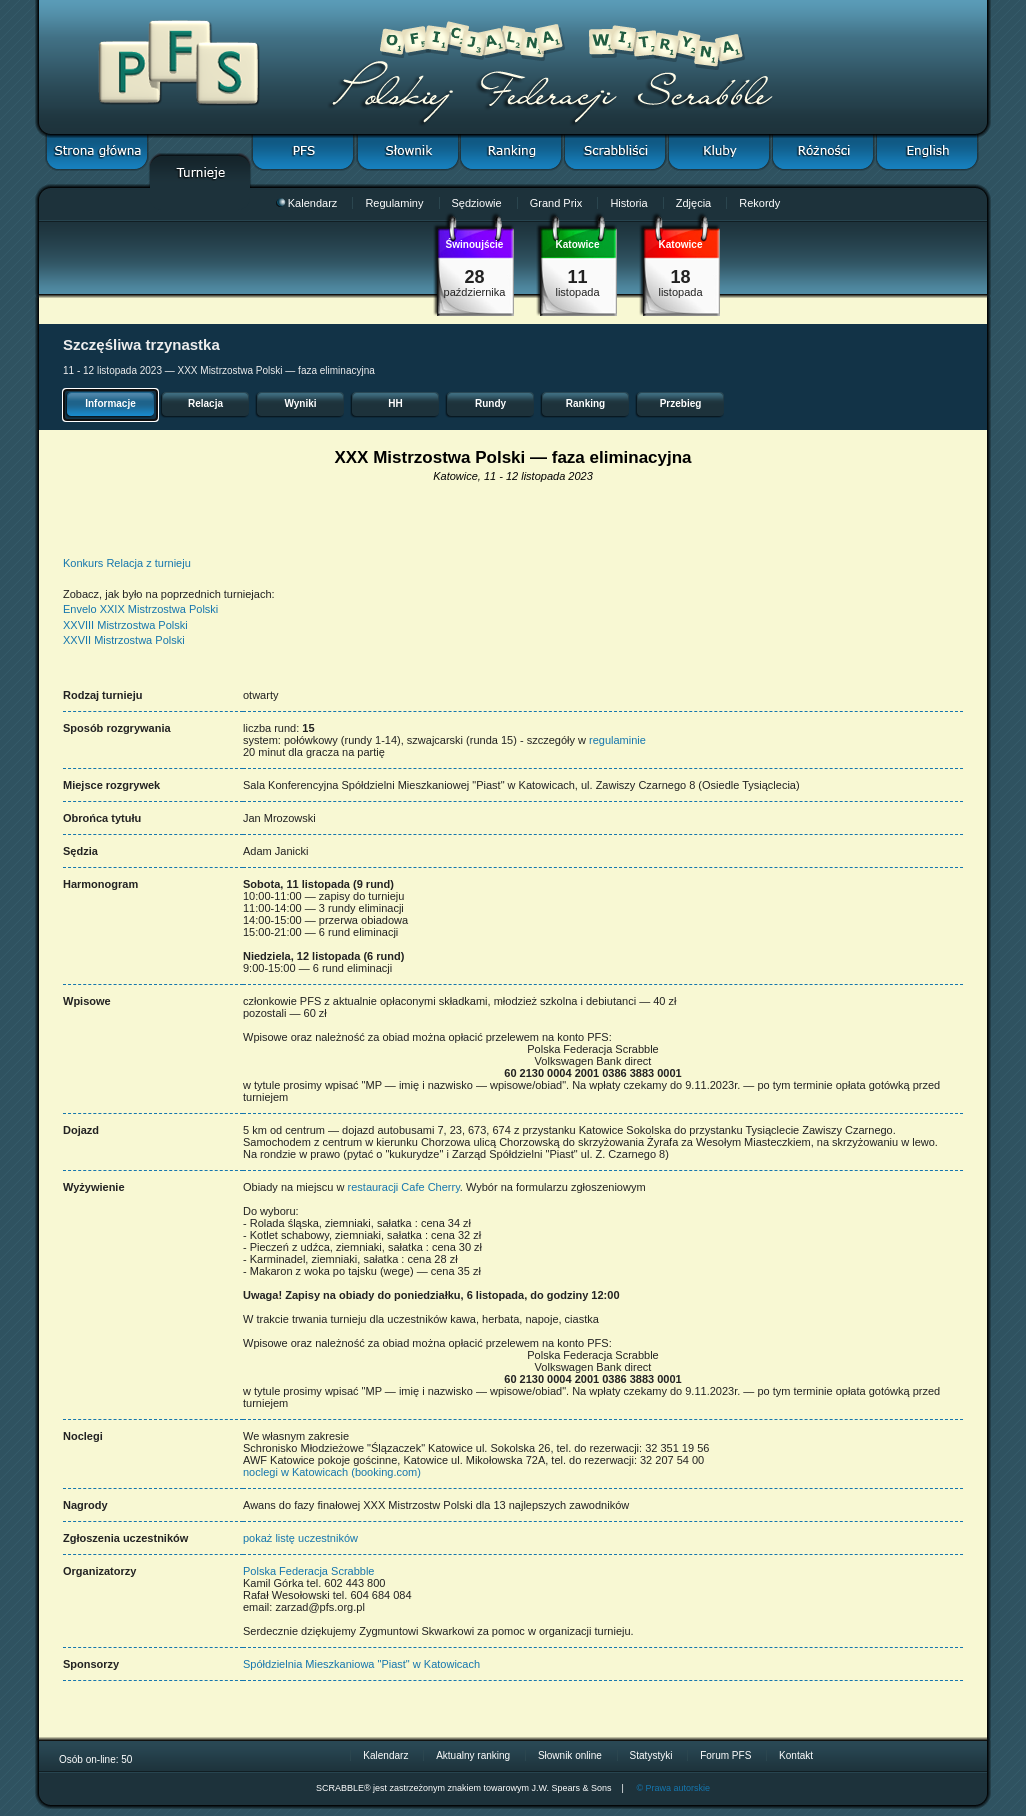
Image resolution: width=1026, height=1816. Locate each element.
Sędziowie (477, 203)
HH (395, 403)
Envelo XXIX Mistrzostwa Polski (140, 609)
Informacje (110, 403)
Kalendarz (307, 203)
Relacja (205, 403)
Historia (628, 203)
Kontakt (796, 1755)
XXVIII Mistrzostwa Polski (125, 625)
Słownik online (570, 1755)
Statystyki (651, 1755)
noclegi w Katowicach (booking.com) (332, 1472)
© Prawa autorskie (673, 1788)
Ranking (585, 403)
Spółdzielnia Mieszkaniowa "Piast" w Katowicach (361, 1664)
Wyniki (300, 403)
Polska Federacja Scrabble (308, 1571)
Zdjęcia (693, 203)
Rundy (490, 403)
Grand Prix (556, 203)
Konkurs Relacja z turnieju (127, 563)
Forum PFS (725, 1755)
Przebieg (681, 403)
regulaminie (617, 740)
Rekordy (759, 203)
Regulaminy (394, 203)
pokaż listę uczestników (300, 1538)
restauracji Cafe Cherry (404, 1187)
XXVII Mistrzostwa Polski (124, 640)
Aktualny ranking (473, 1755)
